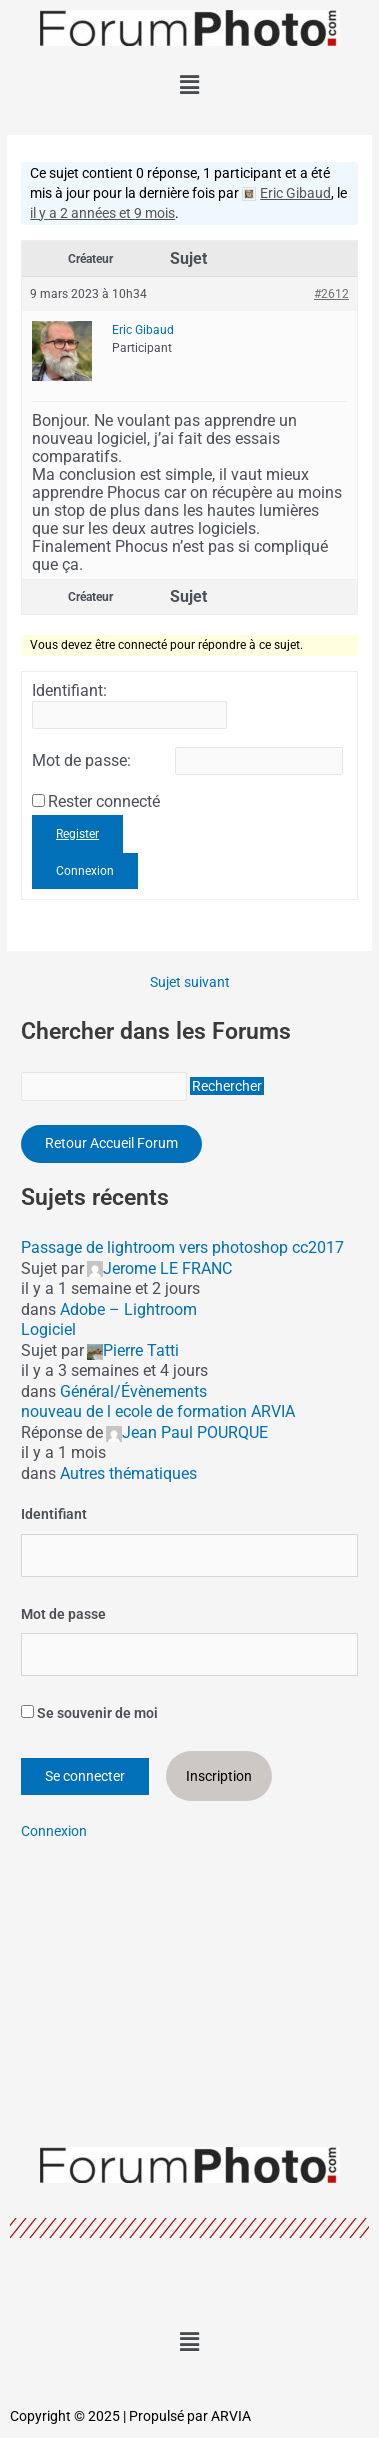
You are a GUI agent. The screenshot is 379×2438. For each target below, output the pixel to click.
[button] (189, 85)
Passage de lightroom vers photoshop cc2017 (182, 1247)
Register (77, 834)
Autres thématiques (128, 1473)
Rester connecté (104, 802)
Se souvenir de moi (89, 1713)
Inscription (219, 1776)
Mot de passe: (81, 761)
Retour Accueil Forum (111, 1143)
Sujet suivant (190, 983)
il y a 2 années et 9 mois (102, 213)
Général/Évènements (133, 1391)
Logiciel (48, 1329)
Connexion (85, 871)
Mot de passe (63, 1614)
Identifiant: (69, 691)
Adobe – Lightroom (128, 1309)
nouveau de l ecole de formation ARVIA (158, 1411)
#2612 (331, 294)
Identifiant (54, 1514)
